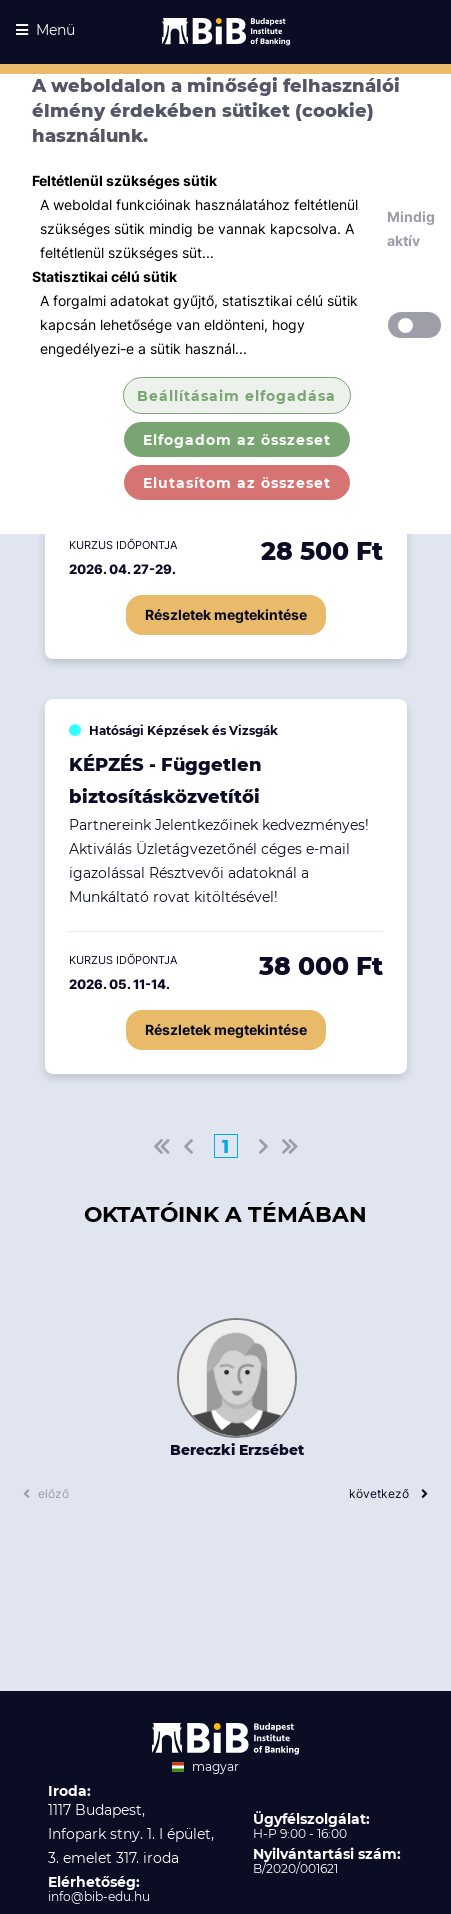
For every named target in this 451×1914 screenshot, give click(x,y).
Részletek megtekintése (226, 614)
